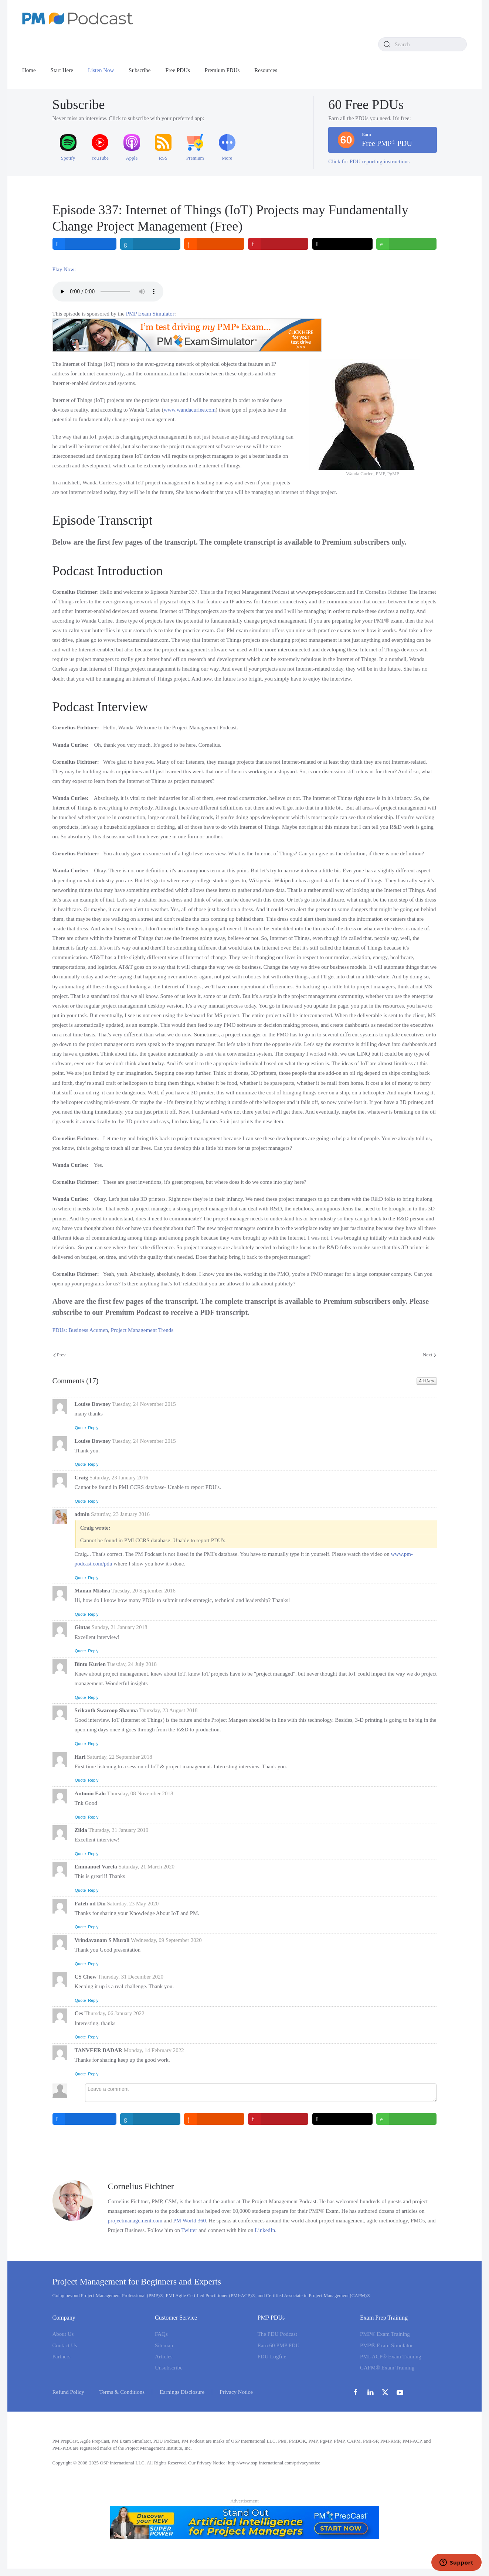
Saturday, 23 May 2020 (133, 1904)
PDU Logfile (272, 2356)
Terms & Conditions (122, 2392)
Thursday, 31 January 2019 (118, 1830)
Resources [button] (265, 70)
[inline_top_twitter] (342, 244)
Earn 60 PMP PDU (279, 2345)
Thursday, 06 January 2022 (114, 2013)
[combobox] (422, 44)
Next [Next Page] (429, 1354)
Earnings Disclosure (182, 2392)
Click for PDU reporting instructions (369, 161)
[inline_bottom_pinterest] (278, 2119)
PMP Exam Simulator (150, 314)
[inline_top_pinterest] (278, 244)
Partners (61, 2356)
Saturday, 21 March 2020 (146, 1867)
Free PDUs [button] (178, 70)
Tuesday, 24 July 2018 (132, 1664)
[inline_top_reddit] (214, 244)
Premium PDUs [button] (222, 70)
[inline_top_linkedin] (150, 244)
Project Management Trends (142, 1330)
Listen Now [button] (101, 70)
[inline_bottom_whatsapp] (407, 2119)
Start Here (62, 70)
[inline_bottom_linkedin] (150, 2119)
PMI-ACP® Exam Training (390, 2356)
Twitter (189, 2230)
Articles (163, 2356)
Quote (80, 1427)
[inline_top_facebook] (84, 244)
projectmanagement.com (135, 2221)
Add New (426, 1381)
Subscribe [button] (139, 70)
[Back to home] (77, 18)
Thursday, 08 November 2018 (140, 1793)
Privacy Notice (236, 2392)
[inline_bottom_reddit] (214, 2119)
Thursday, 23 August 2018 (168, 1710)
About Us (63, 2334)
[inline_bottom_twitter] (342, 2119)
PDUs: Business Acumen (80, 1330)
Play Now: (64, 269)
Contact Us (64, 2345)
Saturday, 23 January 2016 (118, 1477)
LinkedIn (265, 2230)
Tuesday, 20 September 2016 (143, 1591)
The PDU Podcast (278, 2334)
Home (29, 70)
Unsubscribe (169, 2368)
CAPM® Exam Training (387, 2368)
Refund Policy (68, 2392)
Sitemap (164, 2345)
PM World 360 (189, 2221)
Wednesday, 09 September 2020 (166, 1940)
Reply (93, 1427)
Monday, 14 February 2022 (154, 2050)
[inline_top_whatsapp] (407, 244)
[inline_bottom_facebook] (84, 2119)
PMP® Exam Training (385, 2334)
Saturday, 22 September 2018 (119, 1757)
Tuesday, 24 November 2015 (144, 1404)
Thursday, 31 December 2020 (130, 1977)
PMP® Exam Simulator (386, 2345)
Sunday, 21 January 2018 (119, 1627)
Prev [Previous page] (59, 1354)
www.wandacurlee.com (190, 410)
